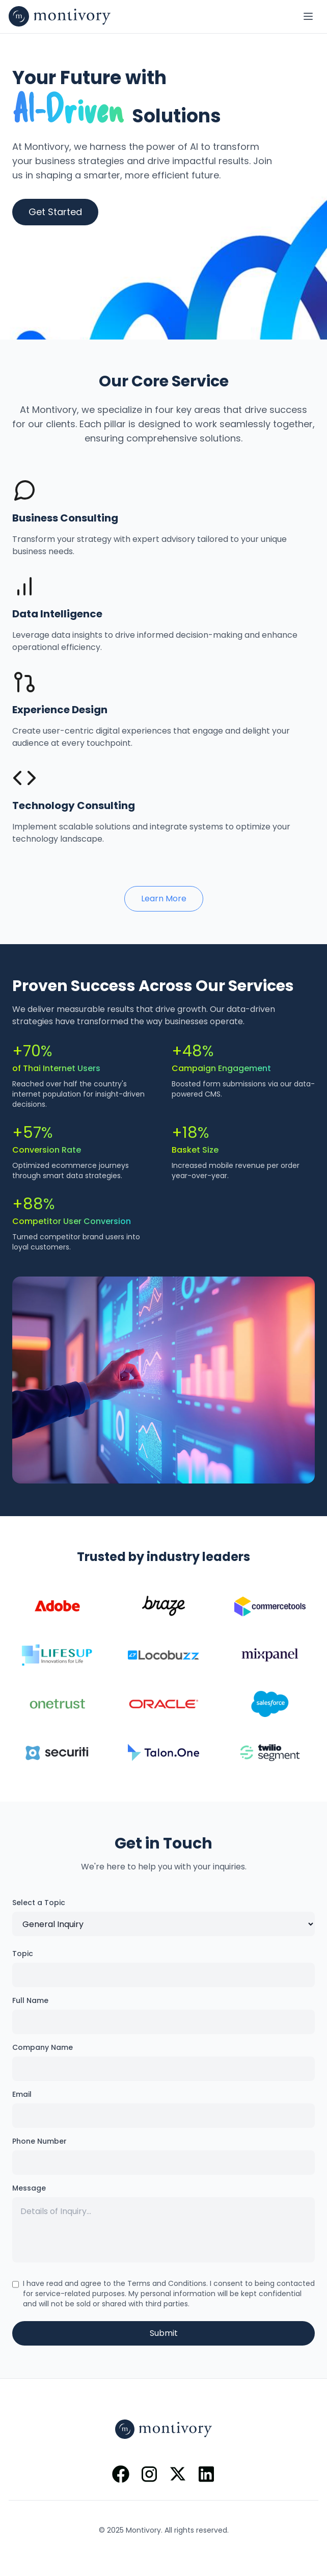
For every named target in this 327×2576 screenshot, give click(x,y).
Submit (164, 2333)
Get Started (55, 211)
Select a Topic (38, 1902)
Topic (22, 1953)
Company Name (42, 2047)
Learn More (163, 898)
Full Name (30, 2000)
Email (22, 2094)
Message (29, 2188)
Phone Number (39, 2141)
